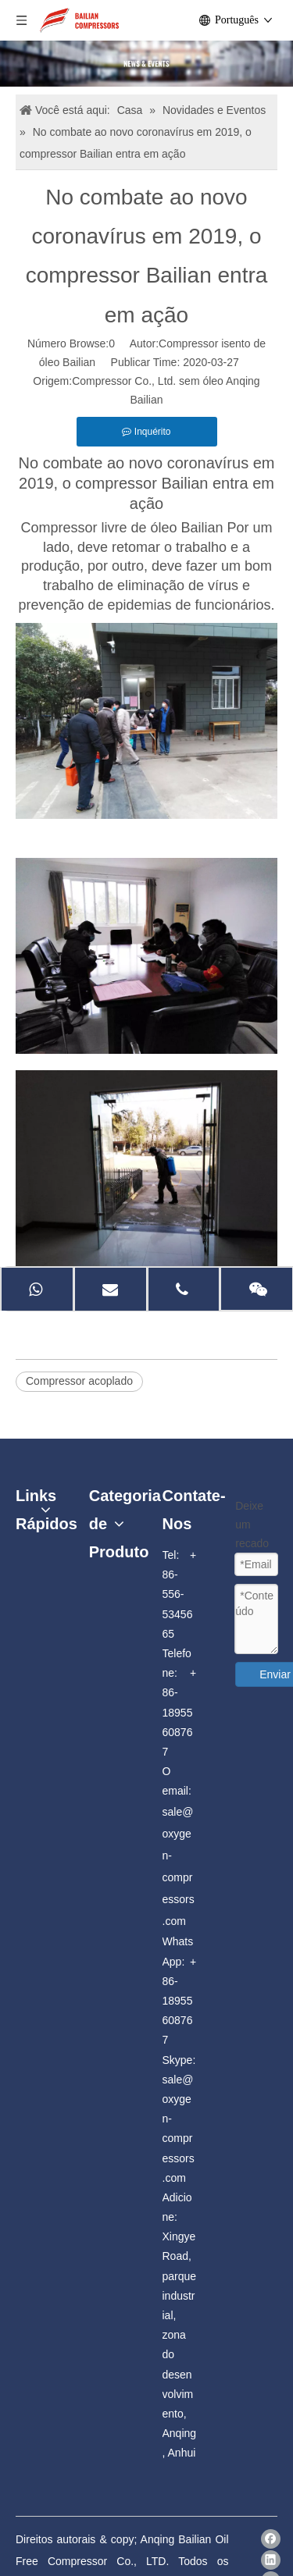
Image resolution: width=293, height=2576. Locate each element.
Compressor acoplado (79, 1381)
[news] (146, 64)
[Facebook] (270, 2539)
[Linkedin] (270, 2560)
